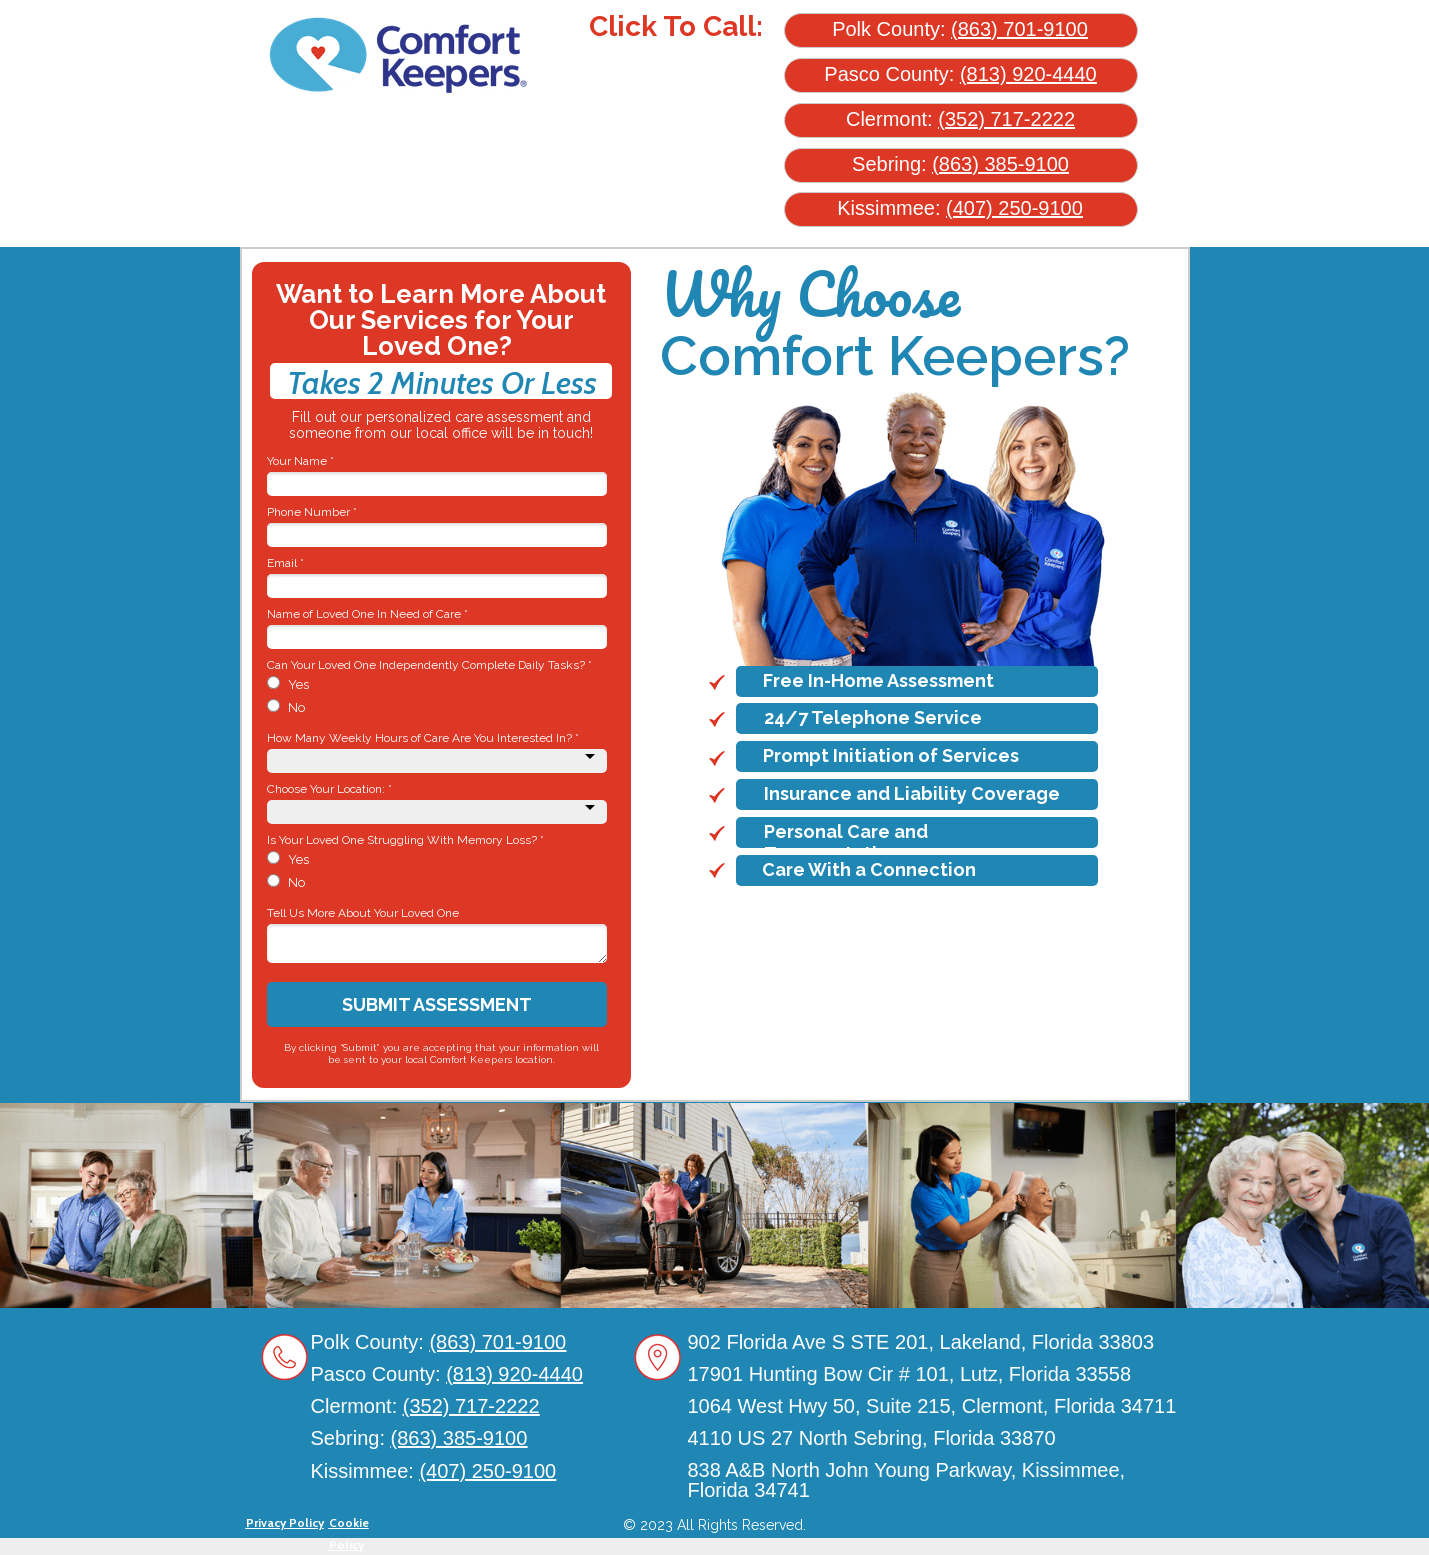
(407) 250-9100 (1014, 208)
